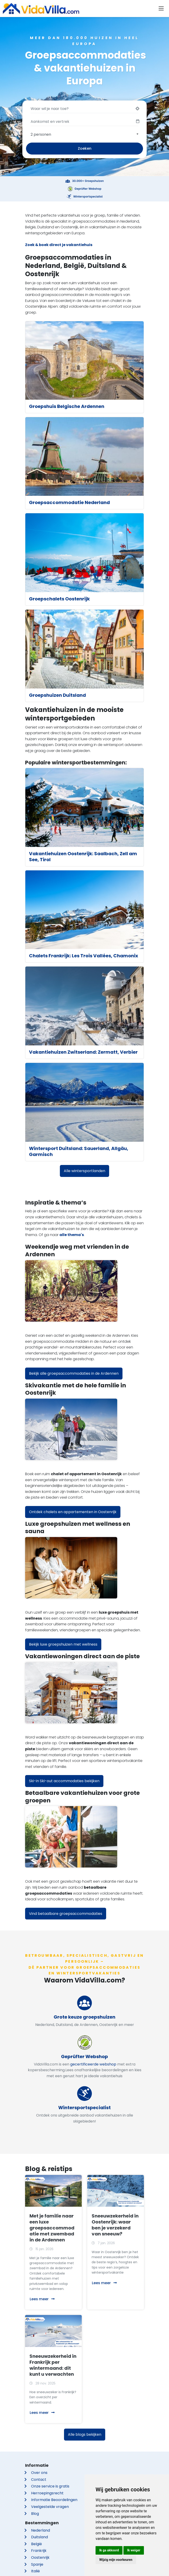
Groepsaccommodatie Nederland (69, 502)
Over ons (39, 2472)
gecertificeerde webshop (93, 2064)
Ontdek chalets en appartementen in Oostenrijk (73, 1512)
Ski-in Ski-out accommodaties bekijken (64, 1781)
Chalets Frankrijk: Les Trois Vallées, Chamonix (83, 955)
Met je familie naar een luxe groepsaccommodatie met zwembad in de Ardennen (51, 2228)
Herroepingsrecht (47, 2493)
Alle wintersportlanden (84, 1170)
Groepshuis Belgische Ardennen (66, 406)
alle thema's (71, 1234)
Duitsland (39, 2537)
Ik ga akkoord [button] (109, 2550)
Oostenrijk (40, 2557)
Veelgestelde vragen (50, 2506)
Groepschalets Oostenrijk (59, 599)
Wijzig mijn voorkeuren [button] (115, 2560)
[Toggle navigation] (161, 8)
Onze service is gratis (50, 2486)
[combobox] (84, 134)
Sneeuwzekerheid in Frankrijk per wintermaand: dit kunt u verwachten (52, 2365)
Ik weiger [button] (133, 2550)
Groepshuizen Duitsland (57, 695)
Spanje (37, 2564)
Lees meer (42, 2299)
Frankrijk (39, 2550)
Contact (38, 2479)
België (36, 2544)
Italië (35, 2571)
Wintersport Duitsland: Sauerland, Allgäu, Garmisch (78, 1151)
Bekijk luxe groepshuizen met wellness (63, 1644)
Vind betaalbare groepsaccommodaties (65, 1913)
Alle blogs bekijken (84, 2434)
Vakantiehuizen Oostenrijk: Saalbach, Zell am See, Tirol (83, 856)
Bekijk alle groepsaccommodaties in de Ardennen (74, 1373)
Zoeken (84, 148)
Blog (35, 2513)
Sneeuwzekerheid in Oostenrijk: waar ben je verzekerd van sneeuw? (115, 2225)
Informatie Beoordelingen (54, 2499)
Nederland (40, 2530)
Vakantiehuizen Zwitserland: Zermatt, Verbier (83, 1052)
